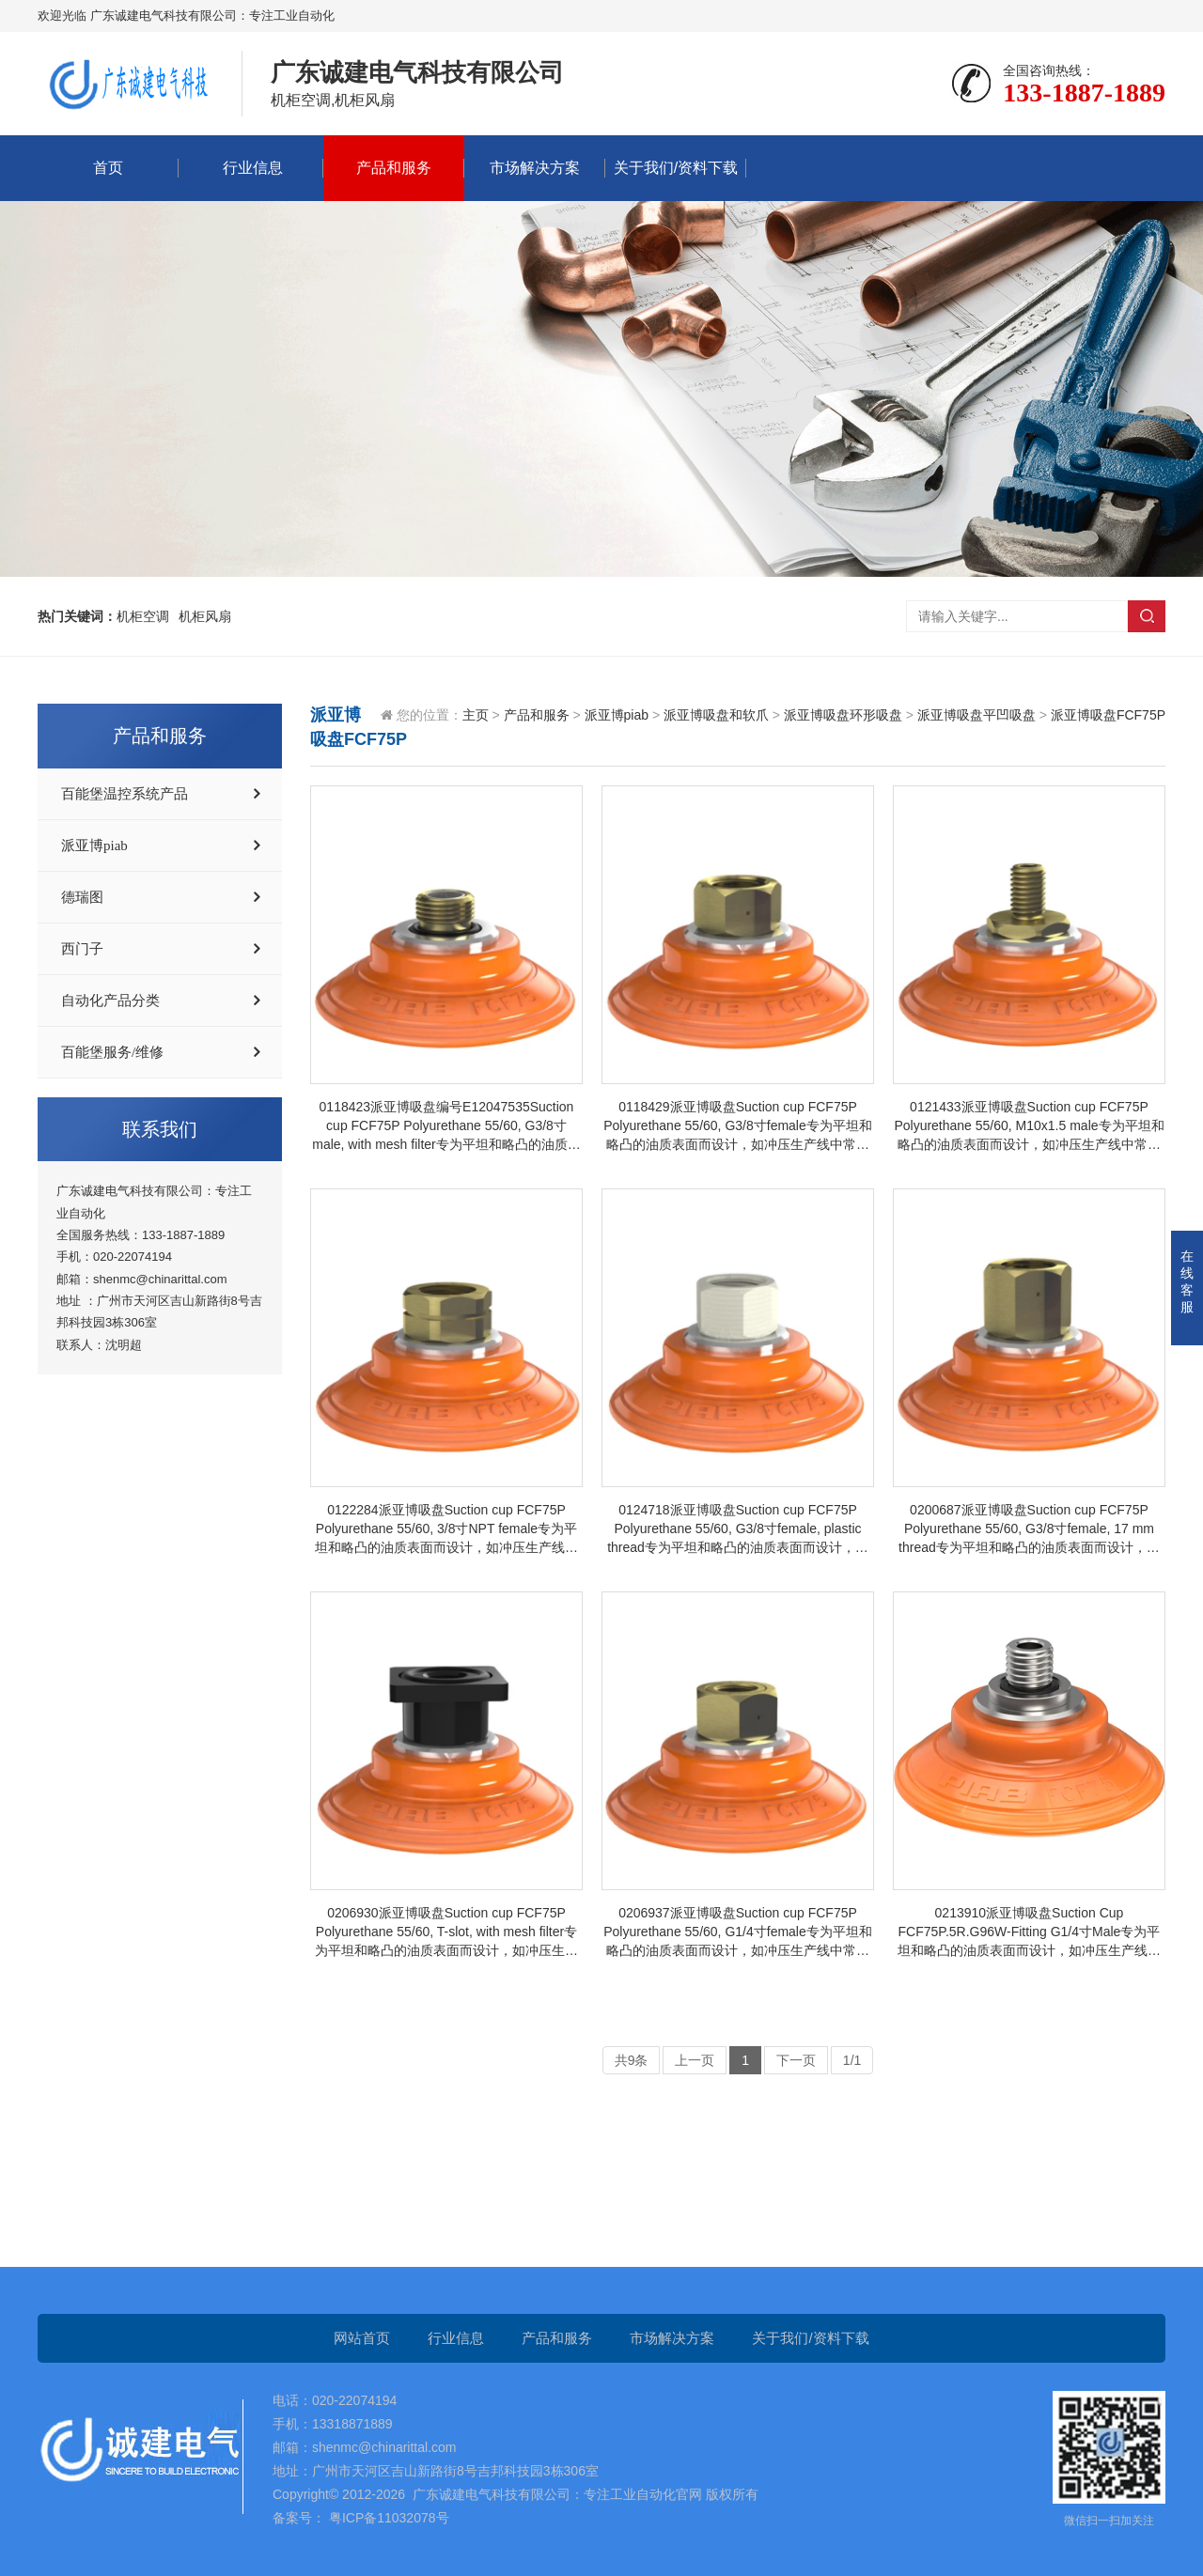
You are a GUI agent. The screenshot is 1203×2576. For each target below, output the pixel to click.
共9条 (631, 2060)
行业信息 (253, 168)
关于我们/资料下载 (676, 168)
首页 (108, 168)
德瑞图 (82, 897)
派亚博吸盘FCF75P (1108, 714)
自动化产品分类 (110, 1000)
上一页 (694, 2060)
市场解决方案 (535, 168)
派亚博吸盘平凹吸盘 (976, 714)
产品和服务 (393, 168)
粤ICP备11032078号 (387, 2517)
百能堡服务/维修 (112, 1052)
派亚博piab (94, 845)
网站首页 (362, 2338)
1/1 (852, 2060)
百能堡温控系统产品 (124, 793)
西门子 (82, 948)
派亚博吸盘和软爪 (716, 714)
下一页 (796, 2060)
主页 (475, 714)
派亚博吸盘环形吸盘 (843, 714)
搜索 (1146, 616)
